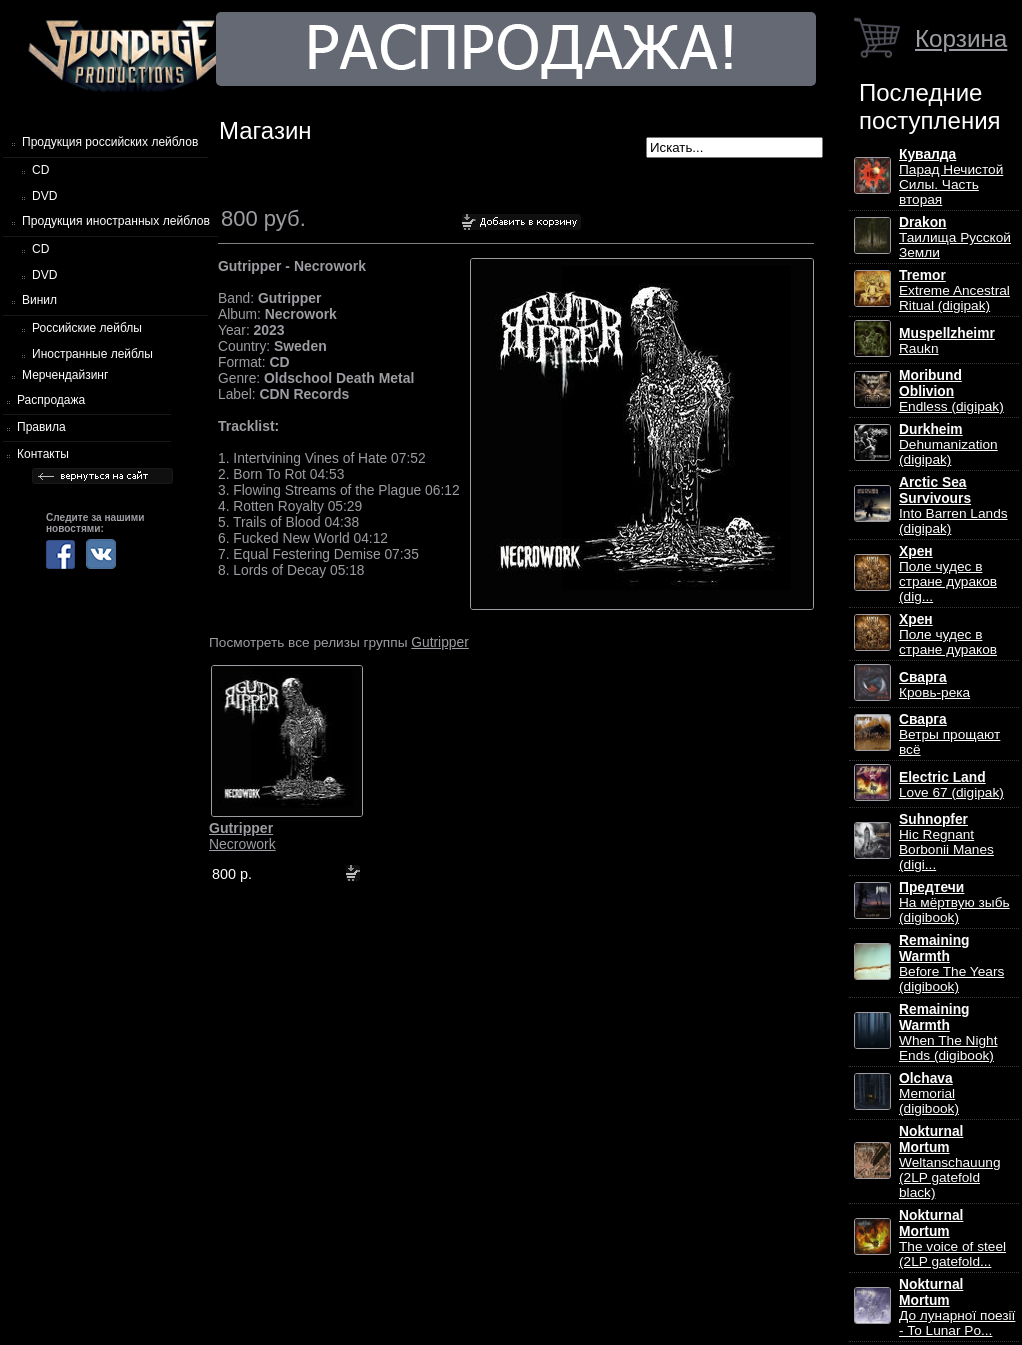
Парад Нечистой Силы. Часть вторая (951, 177)
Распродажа (51, 400)
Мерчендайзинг (65, 375)
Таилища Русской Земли (955, 237)
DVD (44, 196)
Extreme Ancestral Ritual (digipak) (954, 290)
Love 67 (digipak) (951, 785)
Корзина (961, 38)
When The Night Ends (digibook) (948, 1032)
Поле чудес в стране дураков (948, 634)
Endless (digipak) (951, 391)
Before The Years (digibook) (951, 963)
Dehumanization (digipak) (948, 444)
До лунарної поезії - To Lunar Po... (957, 1307)
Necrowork (242, 836)
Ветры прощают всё (949, 734)
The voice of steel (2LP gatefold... (952, 1238)
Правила (41, 427)
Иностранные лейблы (92, 354)
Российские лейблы (87, 328)
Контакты (43, 454)
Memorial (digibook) (929, 1093)
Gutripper (440, 642)
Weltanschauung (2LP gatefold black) (949, 1162)
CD (40, 170)
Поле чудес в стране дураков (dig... (948, 574)
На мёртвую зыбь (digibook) (954, 902)
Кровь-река (934, 685)
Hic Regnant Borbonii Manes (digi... (946, 842)
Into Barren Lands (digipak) (953, 505)
